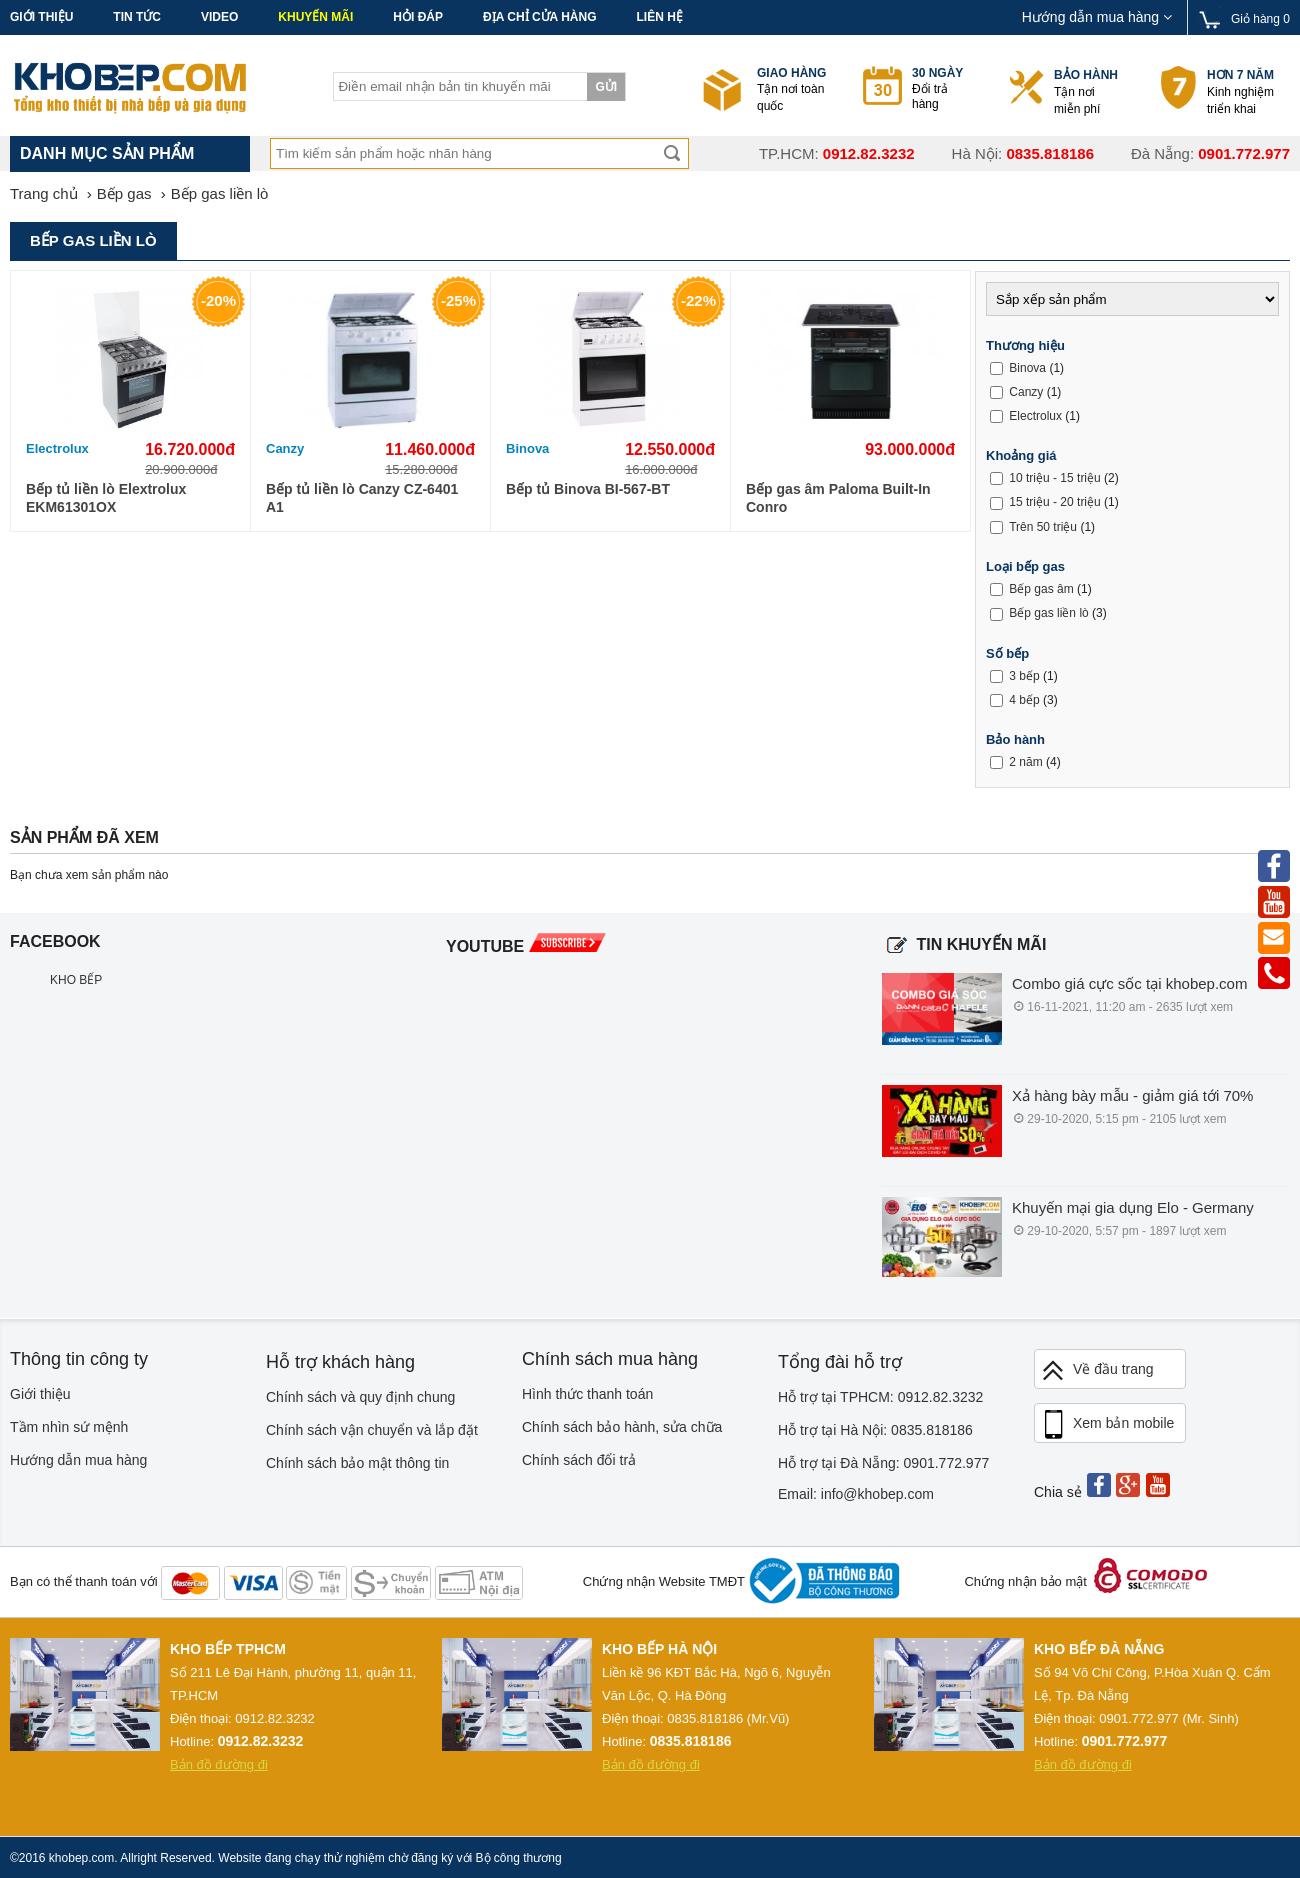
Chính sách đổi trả (579, 1460)
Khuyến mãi (315, 17)
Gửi (606, 87)
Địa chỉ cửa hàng (539, 17)
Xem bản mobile (1107, 1425)
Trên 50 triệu (1043, 527)
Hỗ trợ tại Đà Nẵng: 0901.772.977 (883, 1463)
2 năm (1025, 762)
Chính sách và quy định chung (360, 1397)
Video (219, 17)
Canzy (285, 448)
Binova (527, 448)
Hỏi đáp (418, 17)
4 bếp (1024, 700)
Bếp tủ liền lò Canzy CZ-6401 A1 (362, 498)
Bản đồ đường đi (219, 1764)
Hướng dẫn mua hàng (1097, 17)
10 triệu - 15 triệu (1054, 478)
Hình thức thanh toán (587, 1394)
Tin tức (137, 17)
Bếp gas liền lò (1048, 613)
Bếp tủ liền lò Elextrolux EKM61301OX (106, 498)
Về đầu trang (1097, 1370)
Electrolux (57, 448)
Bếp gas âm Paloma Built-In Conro (838, 498)
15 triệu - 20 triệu (1054, 502)
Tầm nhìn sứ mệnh (69, 1427)
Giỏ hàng (1260, 19)
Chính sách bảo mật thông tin (357, 1463)
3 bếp (1024, 676)
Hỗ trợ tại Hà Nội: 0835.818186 (875, 1430)
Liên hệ (659, 17)
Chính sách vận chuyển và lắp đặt (372, 1430)
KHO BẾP (76, 980)
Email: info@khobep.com (856, 1494)
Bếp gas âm (1041, 589)
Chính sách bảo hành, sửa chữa (622, 1427)
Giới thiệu (41, 17)
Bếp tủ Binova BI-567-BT (588, 489)
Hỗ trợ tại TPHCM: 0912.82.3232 (880, 1397)
